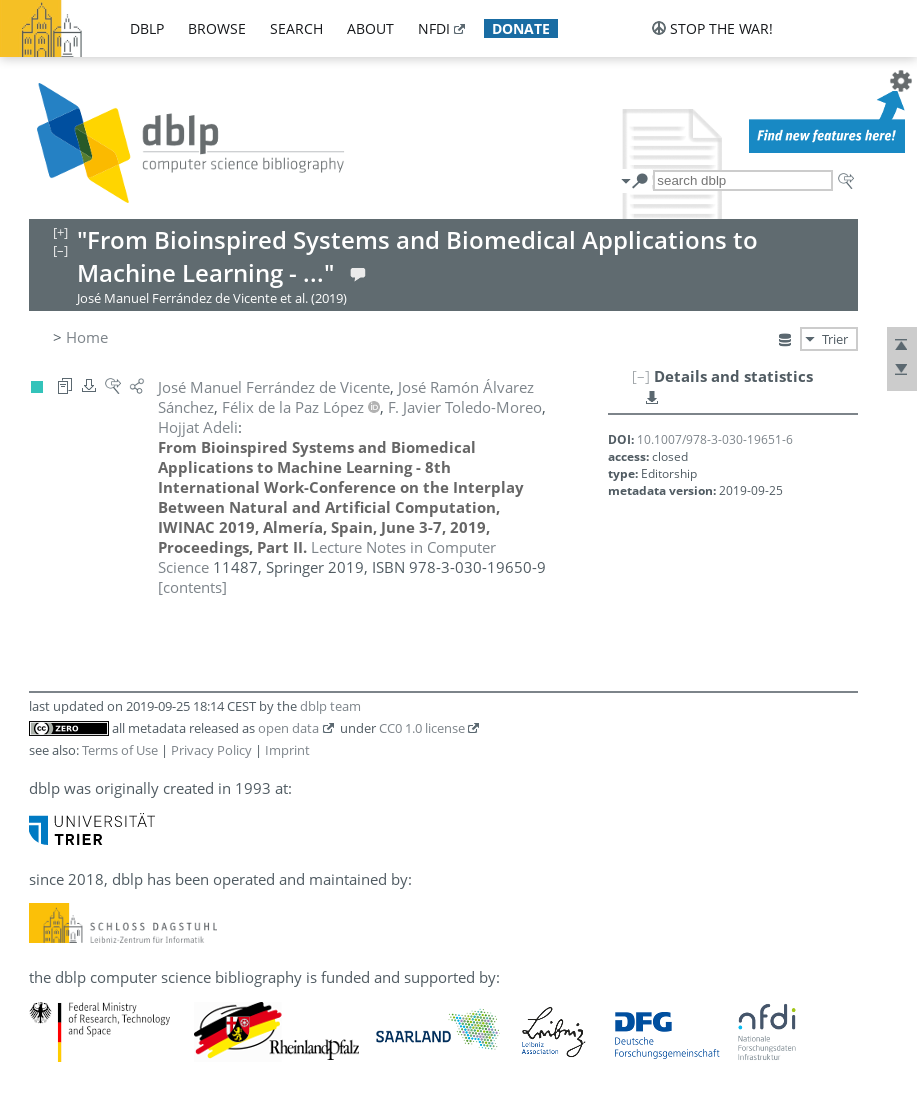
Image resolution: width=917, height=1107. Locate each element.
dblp (147, 28)
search (296, 28)
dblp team (330, 706)
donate (521, 28)
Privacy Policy (211, 750)
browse (217, 28)
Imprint (287, 750)
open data (288, 728)
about (370, 28)
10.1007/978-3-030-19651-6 (715, 439)
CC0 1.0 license (422, 728)
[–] (641, 376)
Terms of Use (120, 750)
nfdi (434, 28)
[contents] (192, 587)
